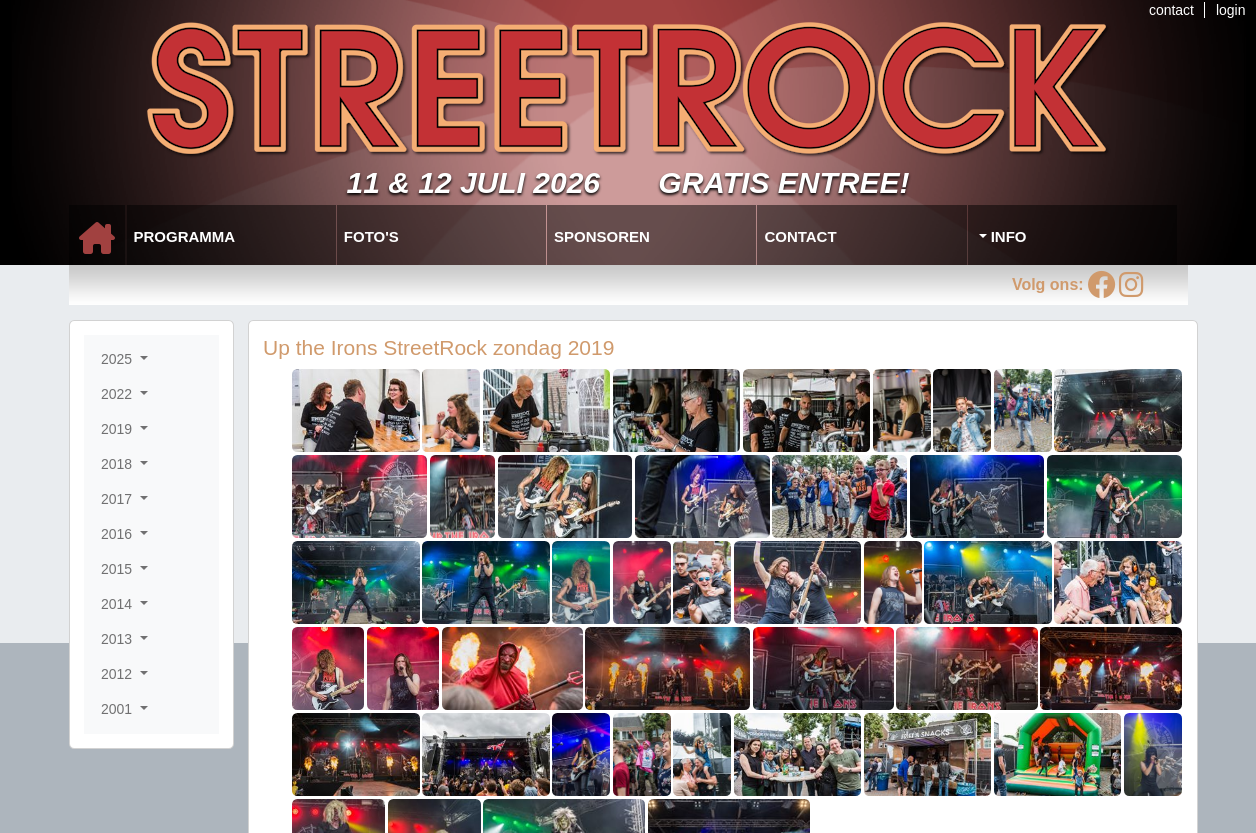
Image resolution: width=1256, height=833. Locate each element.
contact (1171, 10)
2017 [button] (118, 499)
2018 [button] (118, 464)
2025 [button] (118, 359)
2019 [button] (118, 429)
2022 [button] (118, 394)
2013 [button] (118, 639)
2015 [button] (118, 569)
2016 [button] (118, 534)
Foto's (371, 236)
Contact (800, 236)
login (1231, 10)
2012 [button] (118, 674)
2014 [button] (118, 604)
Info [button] (1007, 236)
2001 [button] (118, 709)
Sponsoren (602, 236)
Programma (185, 236)
